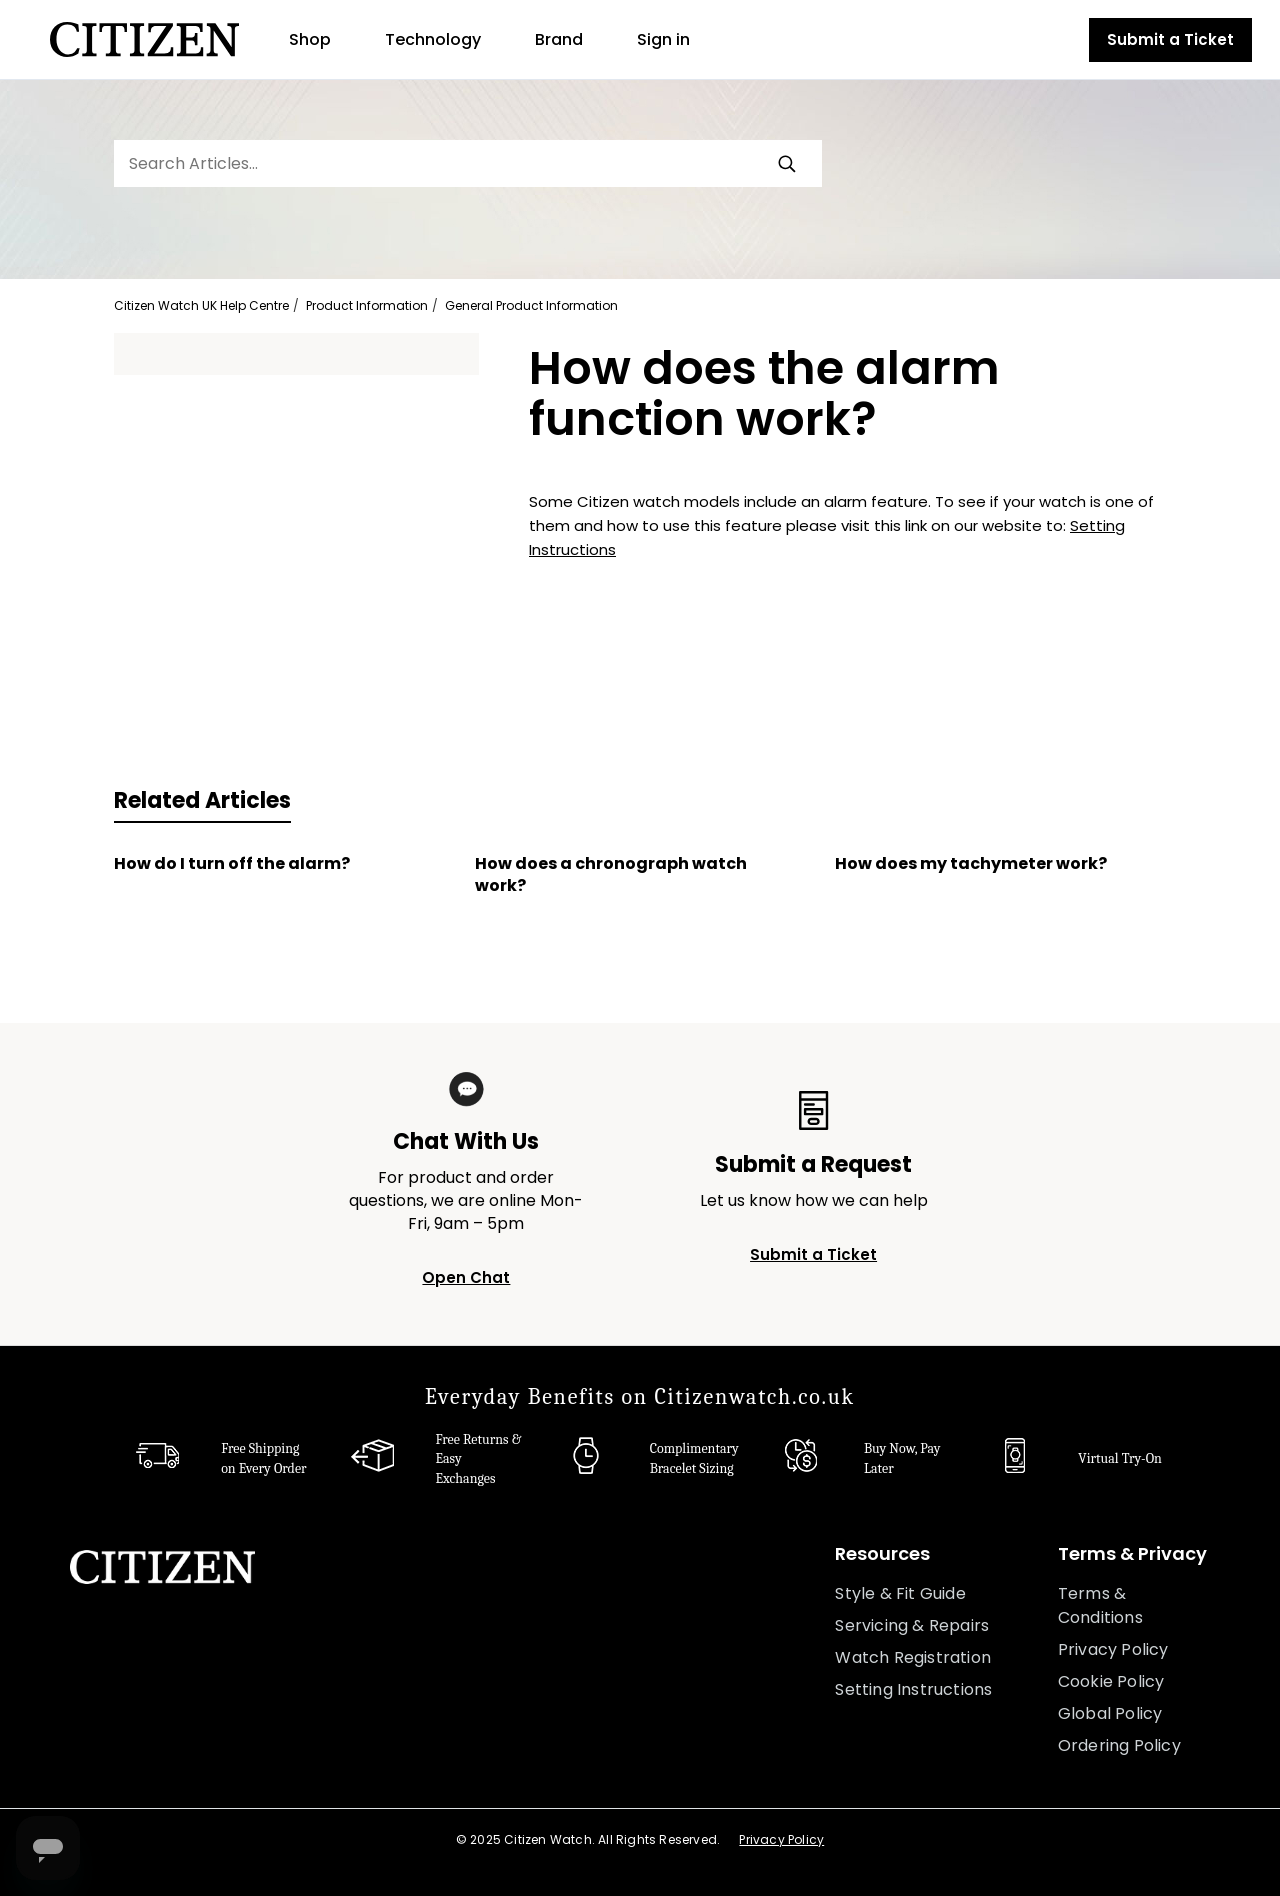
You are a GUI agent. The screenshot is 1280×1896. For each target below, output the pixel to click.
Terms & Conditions (1100, 1605)
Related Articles (202, 800)
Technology (433, 39)
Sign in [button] (663, 39)
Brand (559, 39)
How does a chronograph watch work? (611, 875)
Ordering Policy (1119, 1745)
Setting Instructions (913, 1689)
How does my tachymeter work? (971, 864)
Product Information (367, 305)
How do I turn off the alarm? (232, 864)
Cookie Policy (1111, 1681)
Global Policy (1110, 1713)
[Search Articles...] (468, 163)
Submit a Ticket (1170, 39)
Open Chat (466, 1277)
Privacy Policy (1113, 1649)
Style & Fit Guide (900, 1593)
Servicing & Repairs (912, 1625)
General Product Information (531, 305)
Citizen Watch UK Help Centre (201, 305)
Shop (310, 39)
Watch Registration (913, 1657)
